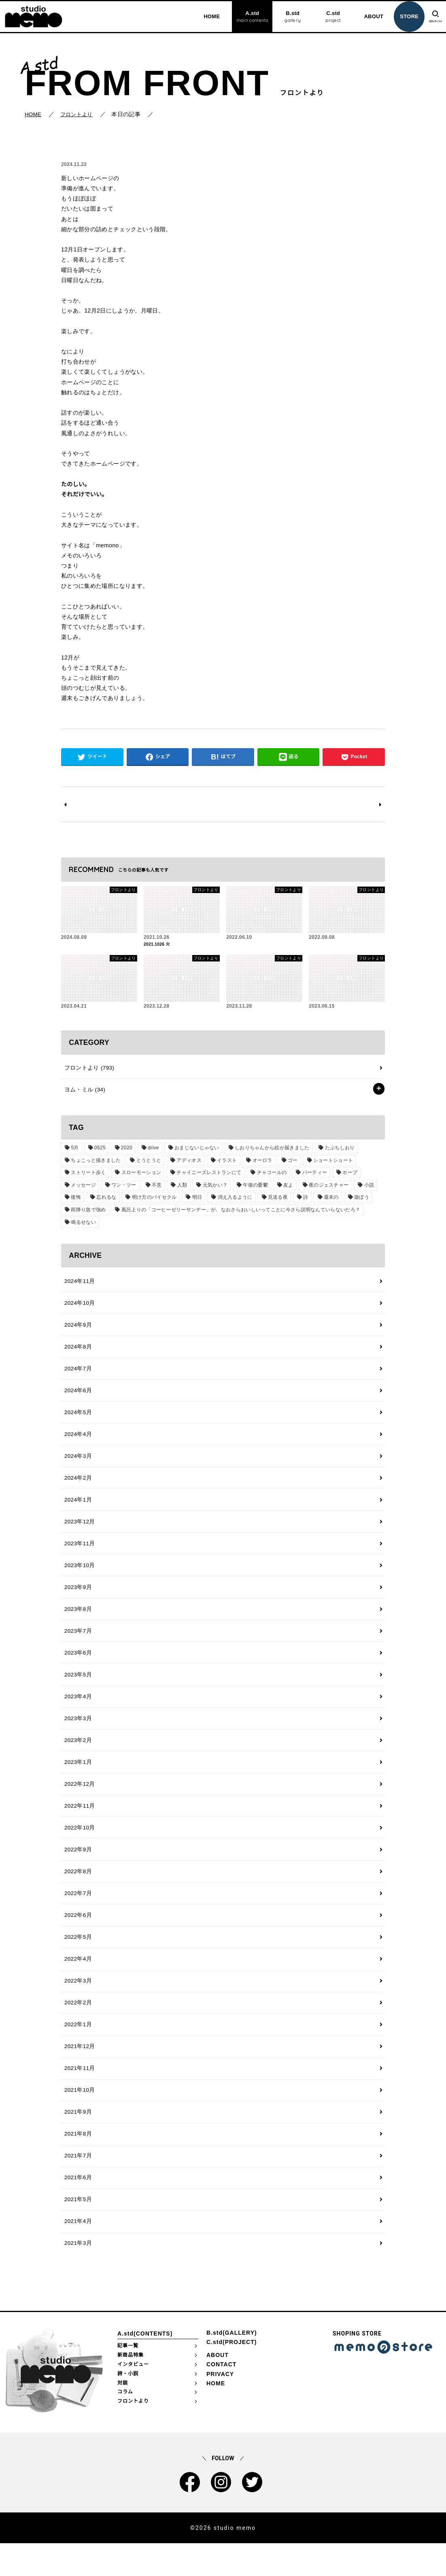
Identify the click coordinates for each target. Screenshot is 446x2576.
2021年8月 (77, 2162)
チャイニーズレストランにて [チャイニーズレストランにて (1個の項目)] (206, 1176)
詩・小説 (127, 2406)
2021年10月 (78, 2117)
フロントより (88, 1070)
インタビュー (133, 2396)
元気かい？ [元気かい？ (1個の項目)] (211, 1188)
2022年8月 (77, 1892)
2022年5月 (77, 1960)
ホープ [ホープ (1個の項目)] (345, 1176)
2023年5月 (77, 1690)
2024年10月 (78, 1307)
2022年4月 (77, 1983)
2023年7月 (77, 1645)
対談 (122, 2415)
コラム (125, 2424)
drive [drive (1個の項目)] (150, 1151)
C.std (328, 17)
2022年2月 (77, 2028)
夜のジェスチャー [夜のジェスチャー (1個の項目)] (322, 1188)
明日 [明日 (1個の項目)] (194, 1201)
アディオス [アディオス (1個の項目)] (187, 1164)
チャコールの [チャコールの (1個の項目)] (269, 1176)
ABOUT (369, 16)
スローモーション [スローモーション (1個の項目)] (139, 1176)
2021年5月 (77, 2230)
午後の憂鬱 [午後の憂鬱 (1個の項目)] (250, 1188)
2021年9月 (77, 2140)
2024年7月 (77, 1375)
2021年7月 (77, 2185)
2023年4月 (77, 1712)
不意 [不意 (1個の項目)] (154, 1188)
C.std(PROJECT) (231, 2374)
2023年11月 (78, 1555)
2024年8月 (77, 1352)
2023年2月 (77, 1758)
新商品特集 (130, 2387)
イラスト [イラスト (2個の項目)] (224, 1164)
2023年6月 (77, 1667)
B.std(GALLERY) (231, 2365)
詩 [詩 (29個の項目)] (300, 1201)
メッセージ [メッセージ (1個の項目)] (83, 1188)
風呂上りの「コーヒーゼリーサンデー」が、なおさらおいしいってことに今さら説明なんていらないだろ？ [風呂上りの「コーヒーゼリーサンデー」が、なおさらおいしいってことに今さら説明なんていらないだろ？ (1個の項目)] (239, 1213)
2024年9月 (77, 1330)
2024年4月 (77, 1442)
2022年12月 (78, 1803)
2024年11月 (78, 1285)
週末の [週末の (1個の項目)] (324, 1201)
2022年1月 (77, 2050)
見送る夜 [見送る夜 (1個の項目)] (273, 1201)
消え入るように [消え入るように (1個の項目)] (231, 1201)
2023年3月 (77, 1735)
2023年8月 (77, 1622)
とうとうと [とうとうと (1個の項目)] (147, 1164)
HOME (207, 16)
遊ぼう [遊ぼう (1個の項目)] (354, 1201)
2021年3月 (77, 2275)
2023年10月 (78, 1577)
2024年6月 (77, 1397)
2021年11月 (78, 2095)
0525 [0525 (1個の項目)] (98, 1151)
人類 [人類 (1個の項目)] (179, 1188)
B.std (288, 17)
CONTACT (221, 2396)
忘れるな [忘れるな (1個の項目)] (105, 1201)
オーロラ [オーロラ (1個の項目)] (258, 1164)
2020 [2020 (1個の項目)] (124, 1151)
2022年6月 (77, 1937)
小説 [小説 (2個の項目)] (362, 1188)
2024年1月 (77, 1510)
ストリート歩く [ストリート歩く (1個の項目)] (87, 1176)
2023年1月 (77, 1780)
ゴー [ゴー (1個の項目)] (288, 1164)
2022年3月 (77, 2005)
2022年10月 (78, 1847)
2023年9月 (77, 1600)
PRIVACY (220, 2406)
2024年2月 (77, 1487)
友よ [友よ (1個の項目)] (283, 1188)
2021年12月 (78, 2073)
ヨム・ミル (83, 1093)
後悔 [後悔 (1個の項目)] (75, 1201)
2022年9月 (77, 1870)
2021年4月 (77, 2253)
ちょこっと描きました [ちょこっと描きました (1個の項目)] (95, 1164)
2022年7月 (77, 1915)
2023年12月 (78, 1532)
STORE (404, 16)
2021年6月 (77, 2207)
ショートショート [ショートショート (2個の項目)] (327, 1164)
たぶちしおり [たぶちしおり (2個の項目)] (334, 1151)
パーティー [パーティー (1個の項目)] (310, 1176)
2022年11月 (78, 1825)
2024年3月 (77, 1465)
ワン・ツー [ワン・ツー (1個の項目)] (122, 1188)
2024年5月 (77, 1420)
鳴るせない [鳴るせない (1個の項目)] (83, 1226)
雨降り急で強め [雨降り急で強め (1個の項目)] (87, 1213)
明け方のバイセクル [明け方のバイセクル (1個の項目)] (152, 1201)
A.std (248, 17)
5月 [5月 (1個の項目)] (74, 1151)
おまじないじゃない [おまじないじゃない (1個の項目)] (192, 1151)
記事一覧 (127, 2378)
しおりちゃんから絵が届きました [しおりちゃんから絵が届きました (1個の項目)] (267, 1151)
